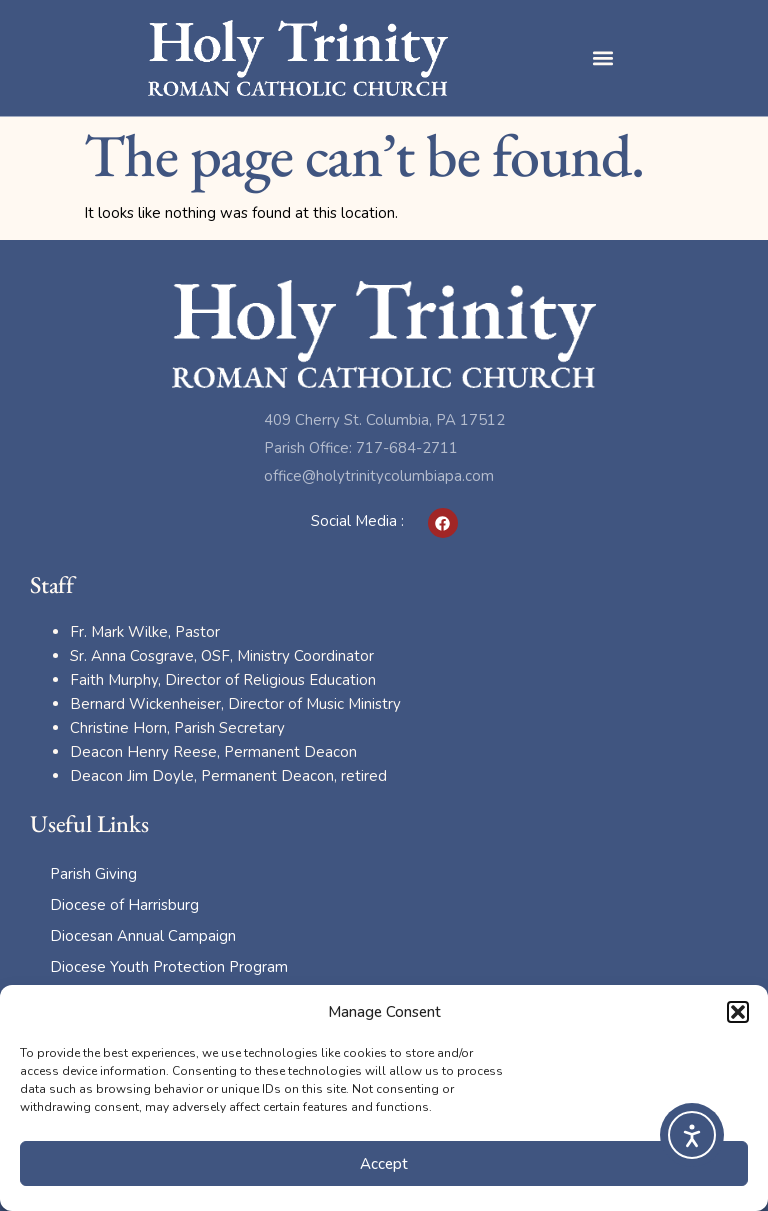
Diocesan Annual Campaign (143, 936)
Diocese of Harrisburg (124, 905)
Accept (384, 1164)
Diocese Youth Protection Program (169, 967)
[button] (738, 1012)
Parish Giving (93, 874)
